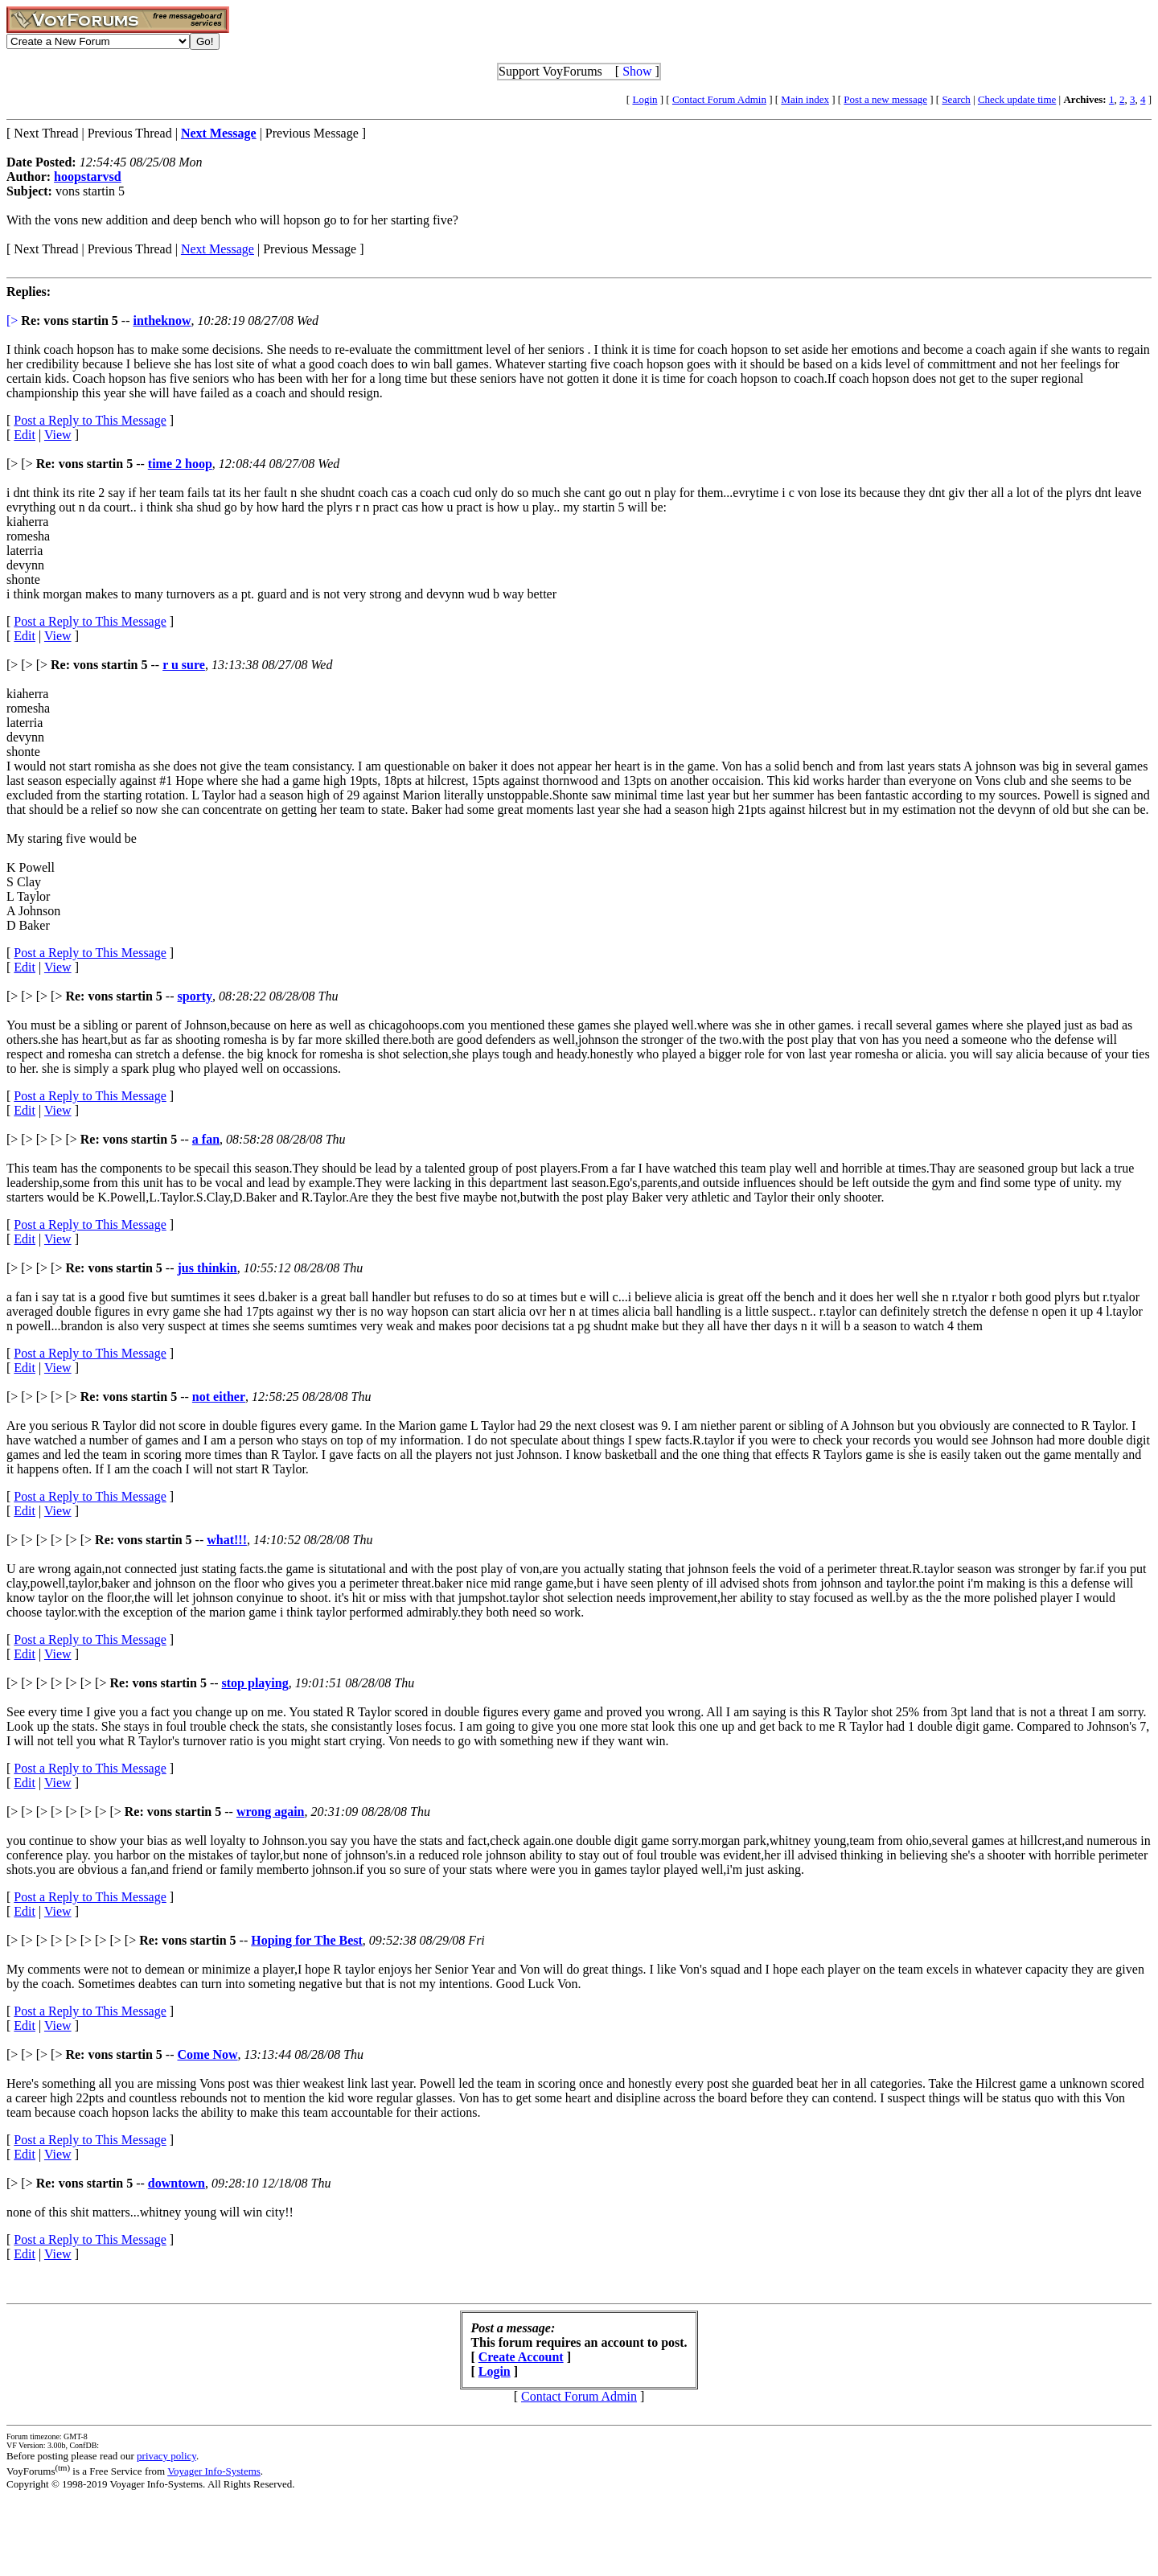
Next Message (217, 249)
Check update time (1017, 99)
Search (956, 99)
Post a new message (885, 99)
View (58, 435)
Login (644, 99)
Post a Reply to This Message (90, 420)
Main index (805, 99)
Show (636, 71)
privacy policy (166, 2456)
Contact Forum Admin (719, 99)
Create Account (521, 2357)
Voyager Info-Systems (214, 2471)
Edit (24, 435)
